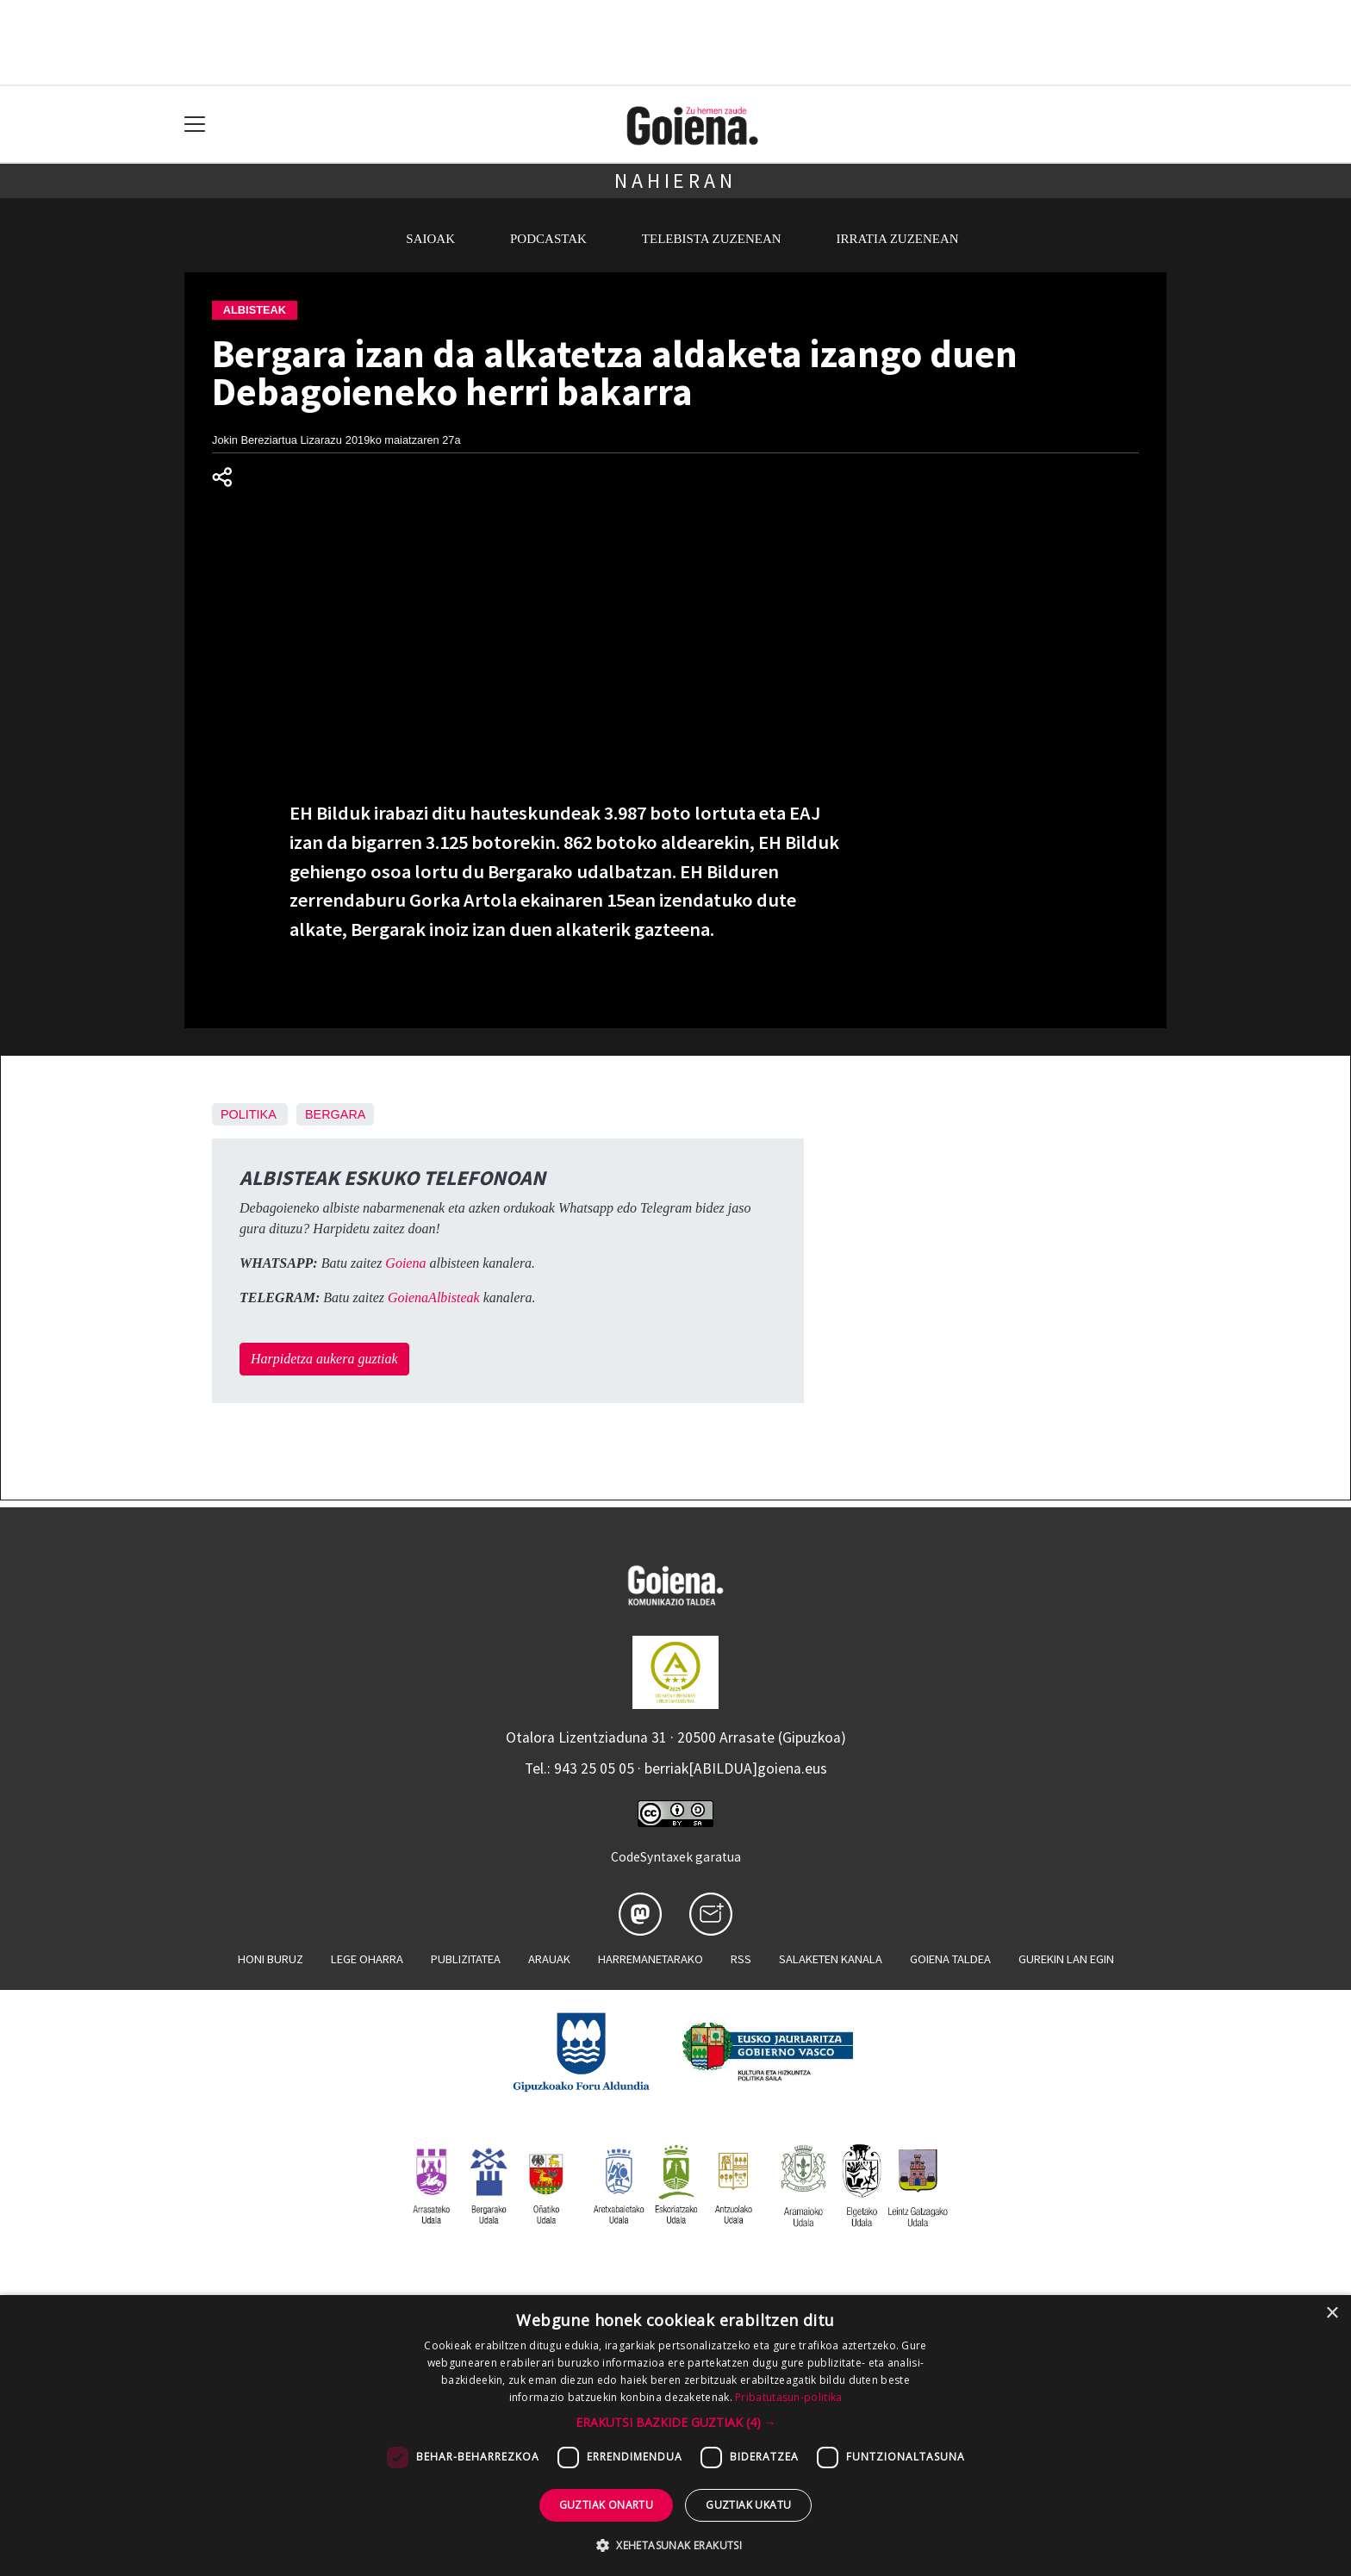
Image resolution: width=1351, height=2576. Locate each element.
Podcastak (548, 239)
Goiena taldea (950, 1959)
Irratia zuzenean (898, 239)
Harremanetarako (650, 1959)
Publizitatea (466, 1959)
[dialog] (675, 2435)
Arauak (549, 1959)
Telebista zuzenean (711, 239)
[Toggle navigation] (195, 124)
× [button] (1331, 2313)
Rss (741, 1959)
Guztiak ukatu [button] (748, 2505)
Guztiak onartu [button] (606, 2505)
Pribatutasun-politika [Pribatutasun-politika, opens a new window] (788, 2397)
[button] (676, 2422)
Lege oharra (367, 1959)
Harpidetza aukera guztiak (324, 1358)
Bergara (335, 1114)
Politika (248, 1114)
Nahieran (675, 180)
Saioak (430, 239)
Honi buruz (270, 1959)
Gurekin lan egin (1066, 1959)
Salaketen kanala (830, 1959)
